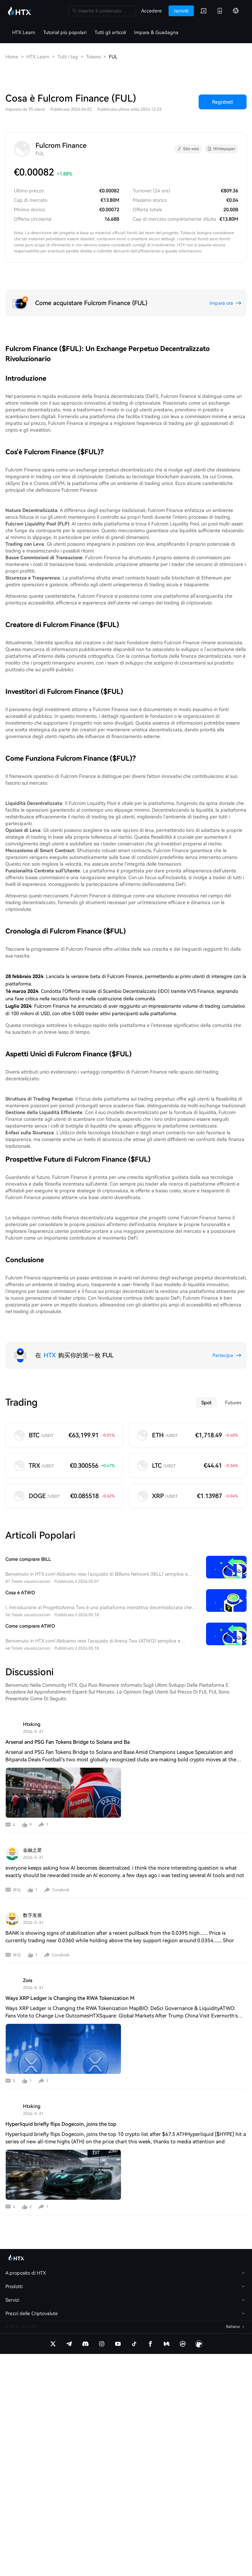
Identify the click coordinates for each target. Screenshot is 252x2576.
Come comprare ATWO (30, 1626)
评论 (17, 1890)
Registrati (222, 102)
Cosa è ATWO (20, 1592)
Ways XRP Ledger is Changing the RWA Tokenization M (69, 1998)
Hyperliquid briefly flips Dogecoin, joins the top (60, 2124)
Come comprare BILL (28, 1559)
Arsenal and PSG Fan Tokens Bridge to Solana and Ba (67, 1742)
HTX (50, 1355)
